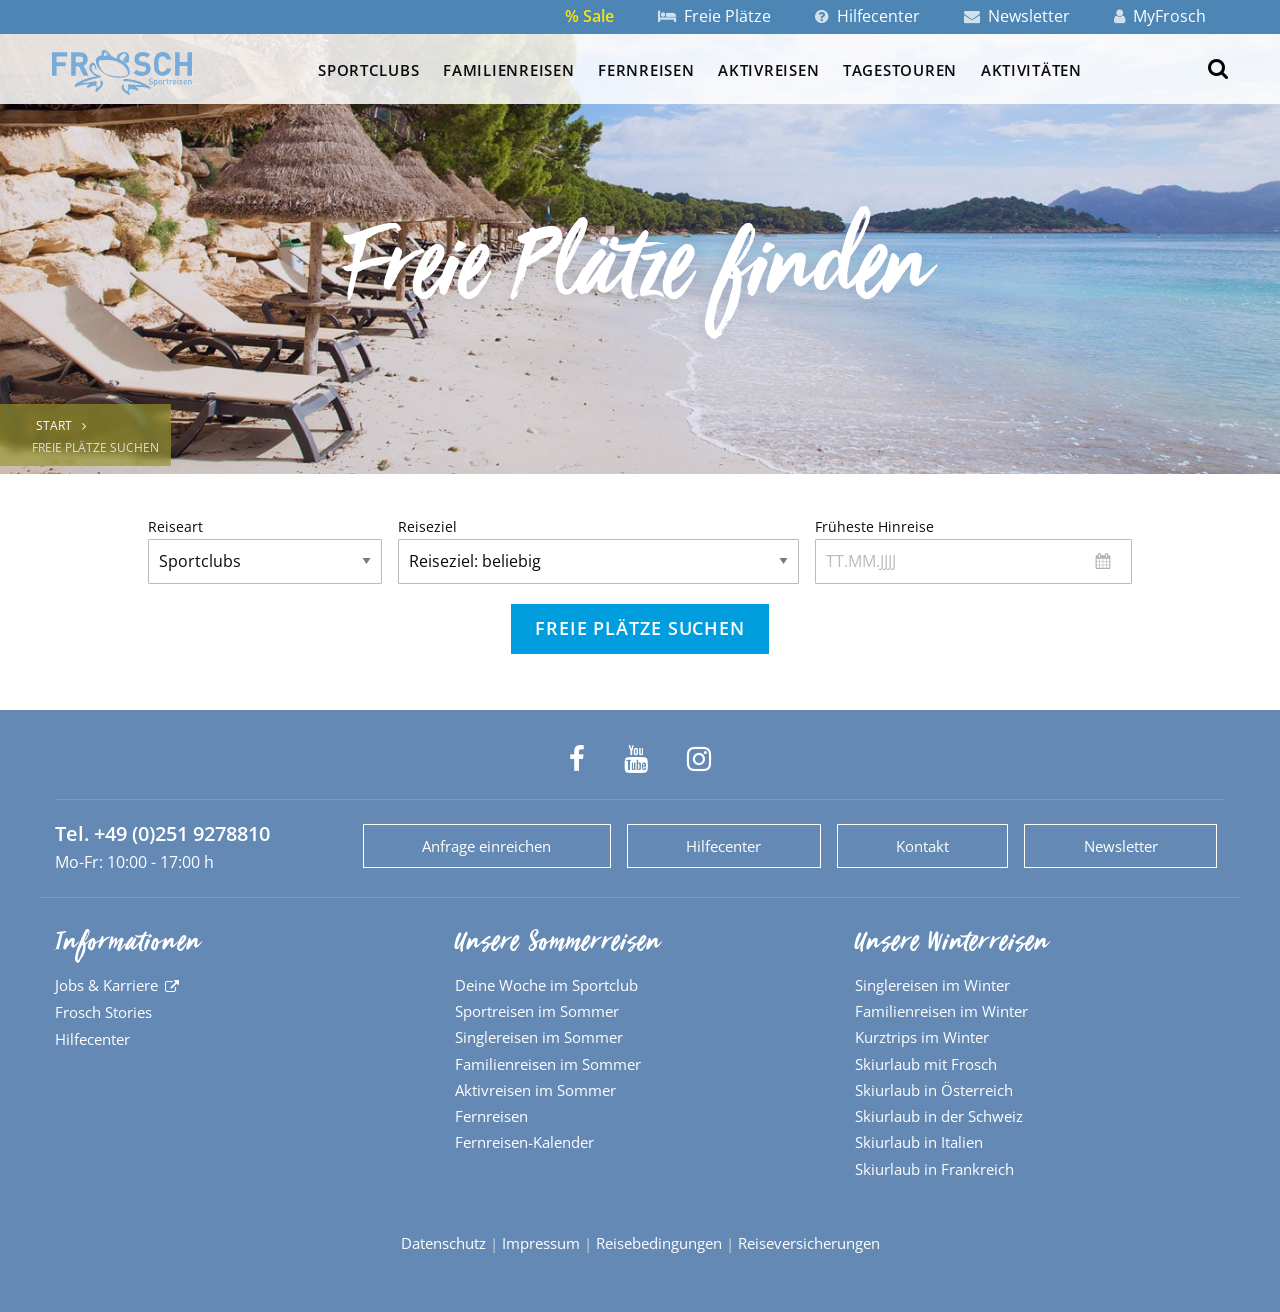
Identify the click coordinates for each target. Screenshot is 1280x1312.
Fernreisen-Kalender (524, 1142)
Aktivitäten (1031, 70)
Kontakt (922, 846)
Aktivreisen (768, 70)
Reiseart (265, 550)
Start (54, 425)
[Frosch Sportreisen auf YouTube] (636, 759)
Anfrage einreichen (486, 846)
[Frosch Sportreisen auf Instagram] (699, 759)
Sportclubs (368, 70)
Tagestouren (900, 70)
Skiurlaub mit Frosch (926, 1064)
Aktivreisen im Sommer (535, 1090)
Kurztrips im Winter (922, 1037)
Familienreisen (508, 70)
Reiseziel (598, 550)
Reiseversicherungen (809, 1243)
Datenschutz (443, 1243)
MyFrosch (1160, 16)
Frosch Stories (103, 1012)
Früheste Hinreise (973, 550)
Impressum (541, 1243)
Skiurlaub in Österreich (934, 1090)
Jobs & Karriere (106, 985)
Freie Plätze (714, 16)
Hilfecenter (867, 16)
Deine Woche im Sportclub (546, 985)
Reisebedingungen (659, 1243)
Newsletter (1017, 16)
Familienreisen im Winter (941, 1011)
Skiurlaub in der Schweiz (939, 1116)
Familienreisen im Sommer (548, 1064)
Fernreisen (646, 70)
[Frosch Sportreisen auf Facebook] (577, 759)
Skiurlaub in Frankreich (934, 1169)
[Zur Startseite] (122, 72)
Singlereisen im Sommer (539, 1037)
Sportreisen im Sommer (537, 1011)
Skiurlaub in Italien (919, 1142)
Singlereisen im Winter (932, 985)
